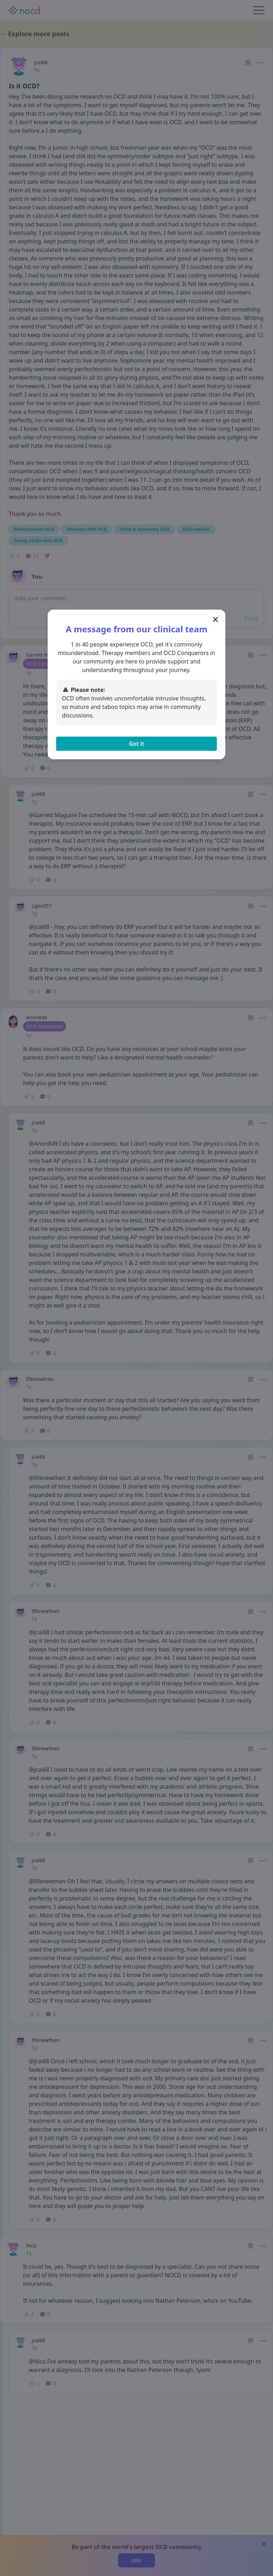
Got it (136, 744)
